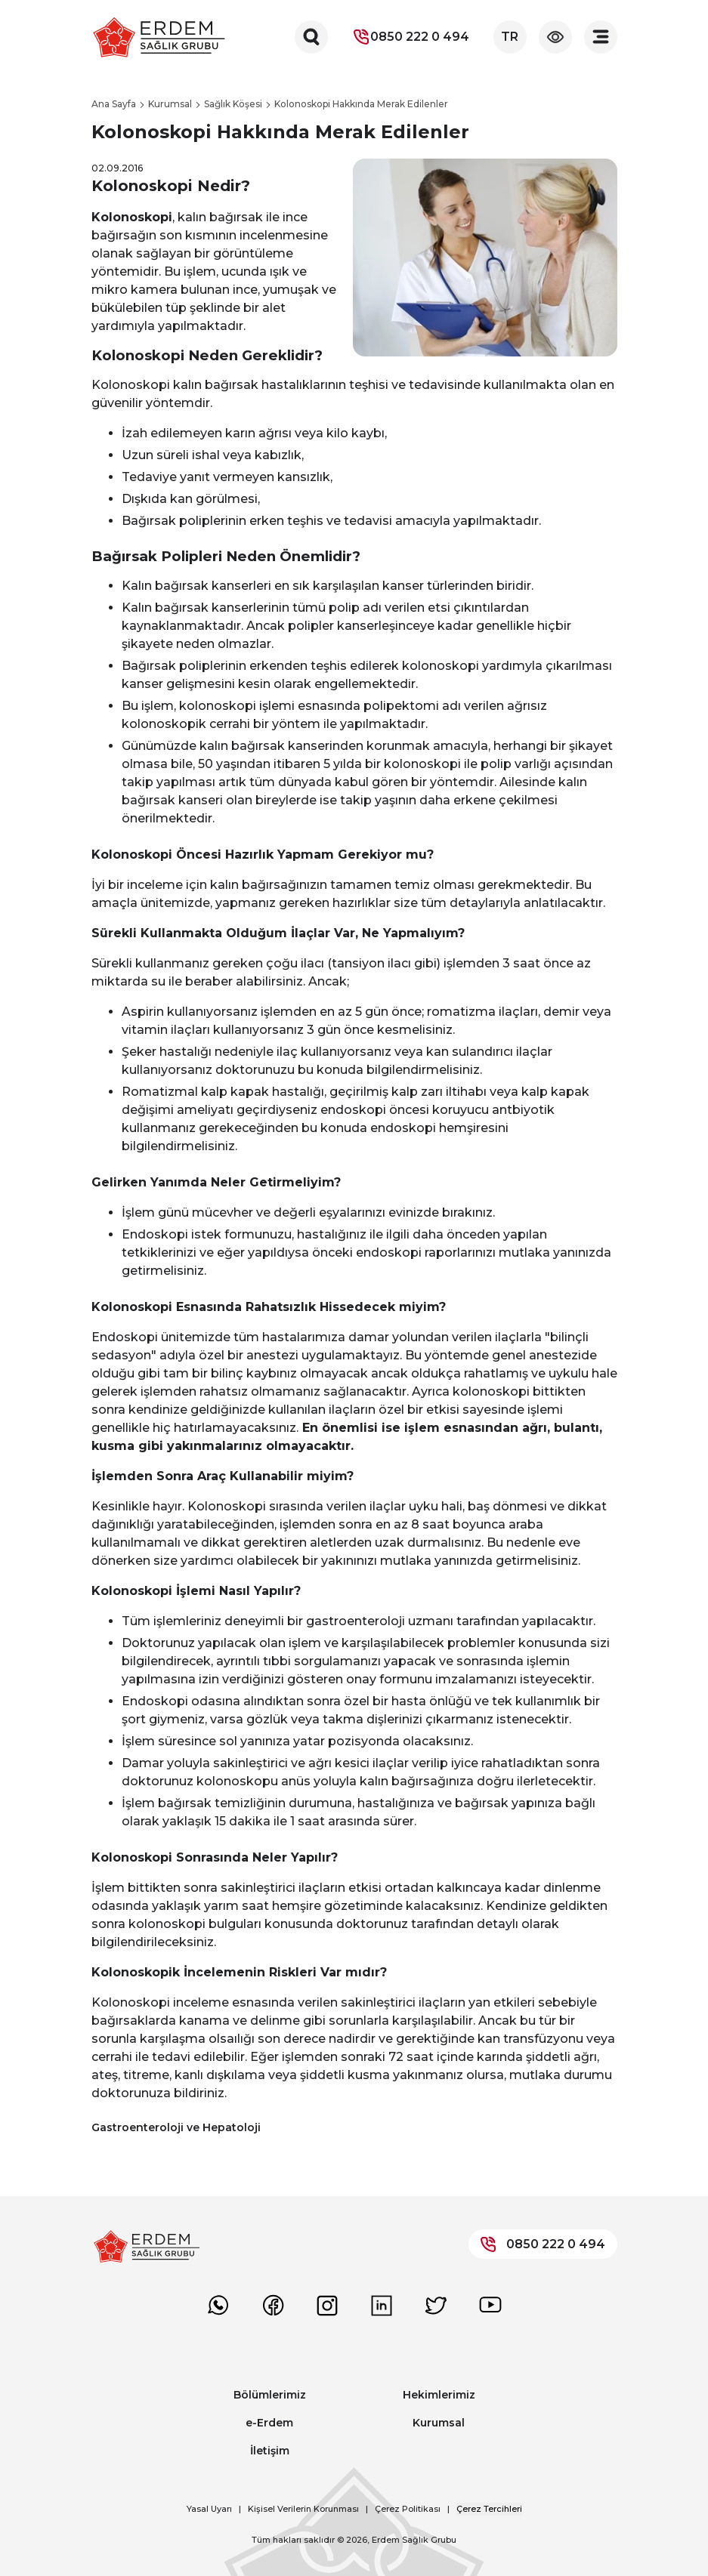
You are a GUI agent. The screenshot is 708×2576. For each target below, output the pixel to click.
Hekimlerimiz (439, 2395)
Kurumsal (439, 2422)
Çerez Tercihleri (489, 2509)
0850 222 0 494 (410, 37)
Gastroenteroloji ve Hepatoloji (176, 2127)
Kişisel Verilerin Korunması (303, 2509)
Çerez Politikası (408, 2509)
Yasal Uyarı (209, 2509)
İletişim (269, 2450)
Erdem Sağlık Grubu (414, 2539)
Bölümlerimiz (269, 2395)
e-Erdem (269, 2422)
